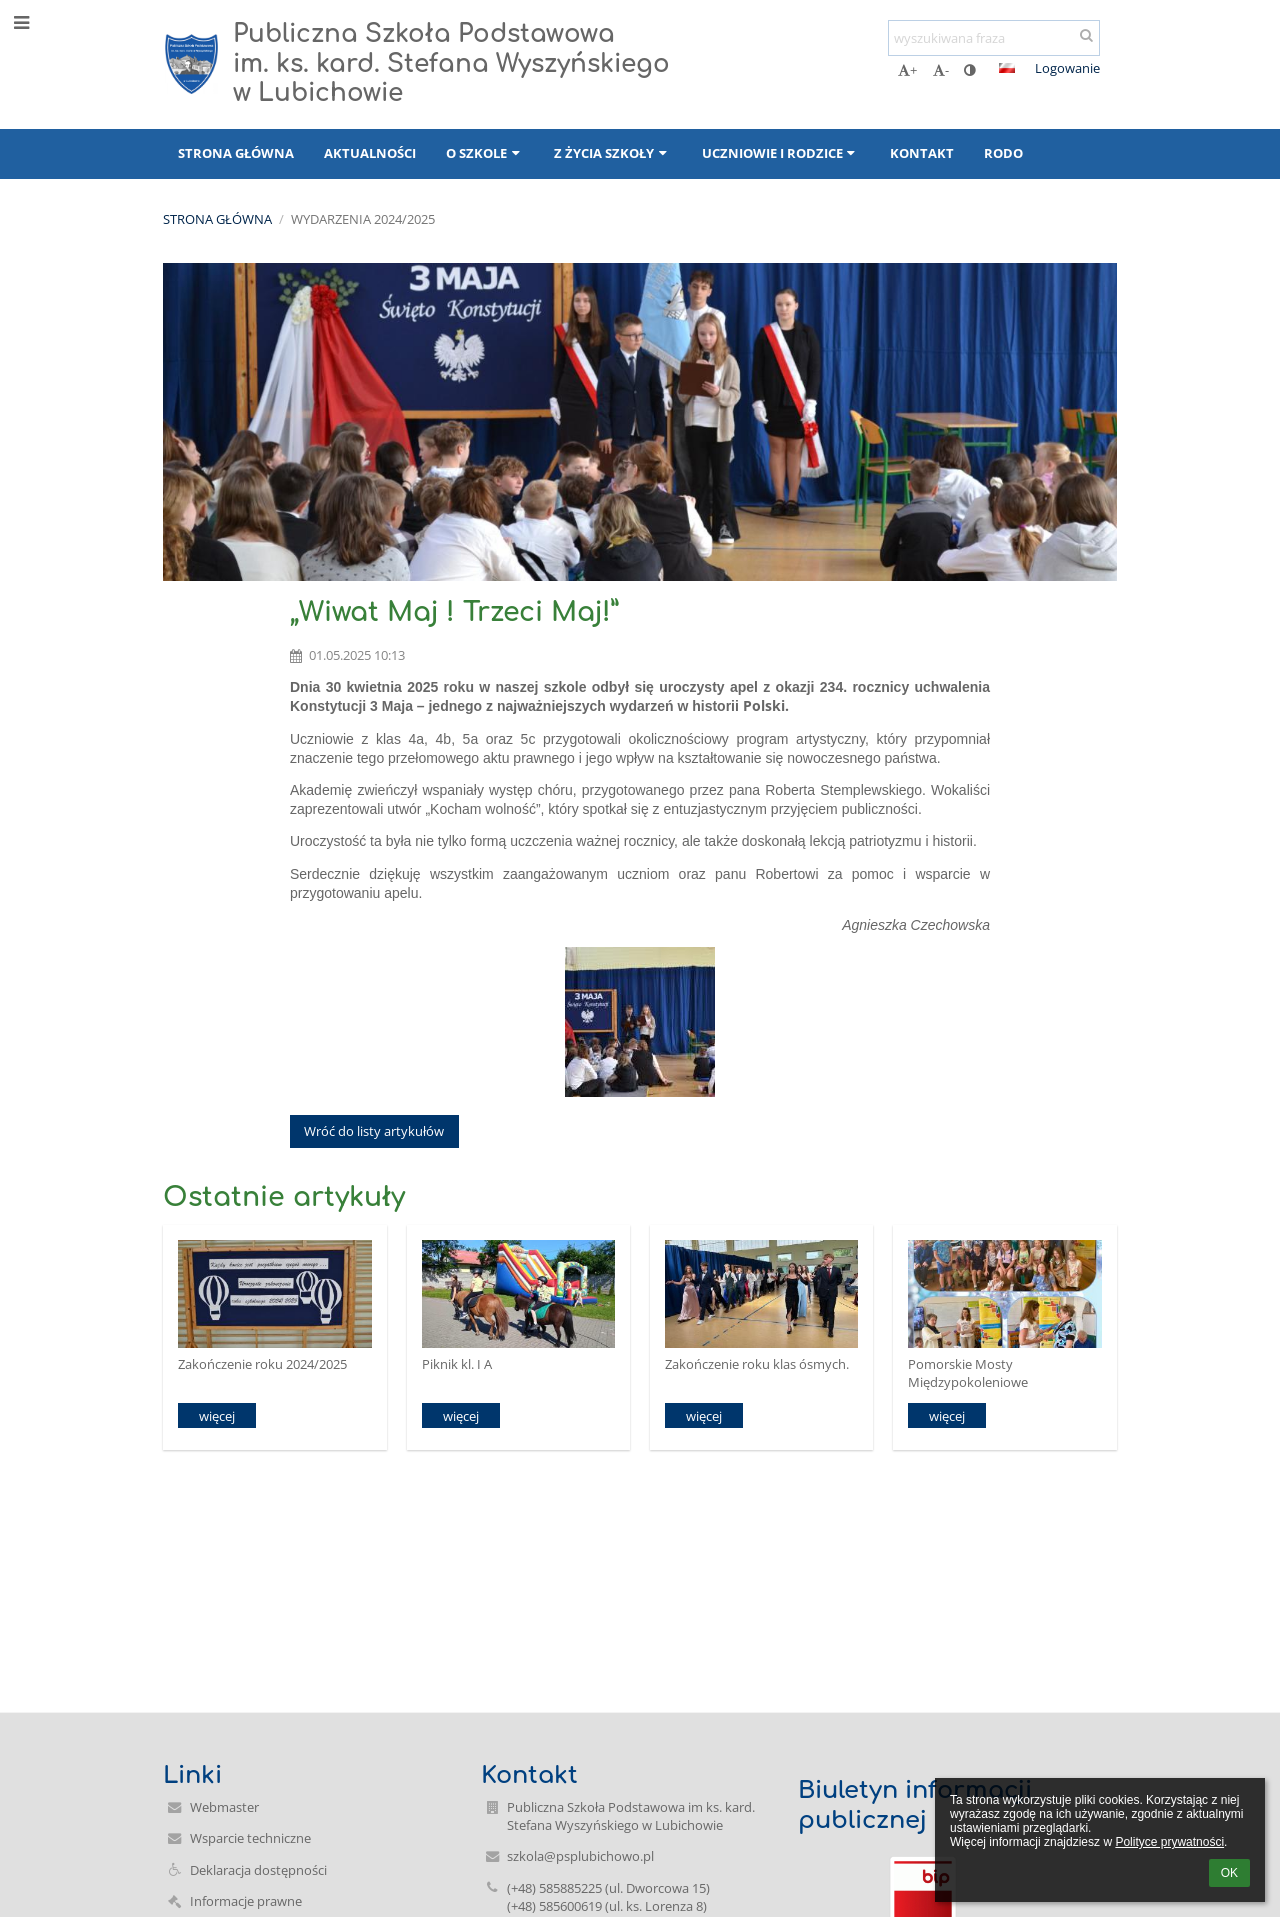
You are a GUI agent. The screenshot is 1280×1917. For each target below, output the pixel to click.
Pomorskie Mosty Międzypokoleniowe (968, 1372)
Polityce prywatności (1169, 1842)
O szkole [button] (485, 153)
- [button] (941, 70)
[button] (1007, 68)
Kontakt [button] (922, 153)
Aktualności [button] (370, 153)
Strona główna (217, 219)
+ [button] (907, 70)
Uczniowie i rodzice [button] (781, 153)
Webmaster (224, 1807)
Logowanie (1067, 68)
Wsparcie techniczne (250, 1838)
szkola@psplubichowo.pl (580, 1856)
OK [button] (1229, 1873)
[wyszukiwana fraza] (994, 38)
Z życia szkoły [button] (612, 153)
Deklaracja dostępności (258, 1870)
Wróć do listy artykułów (374, 1131)
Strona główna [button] (236, 153)
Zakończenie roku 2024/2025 (262, 1364)
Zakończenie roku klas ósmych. (757, 1364)
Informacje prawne (246, 1901)
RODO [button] (1003, 153)
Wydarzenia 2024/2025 (363, 219)
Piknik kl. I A (457, 1364)
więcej (217, 1416)
